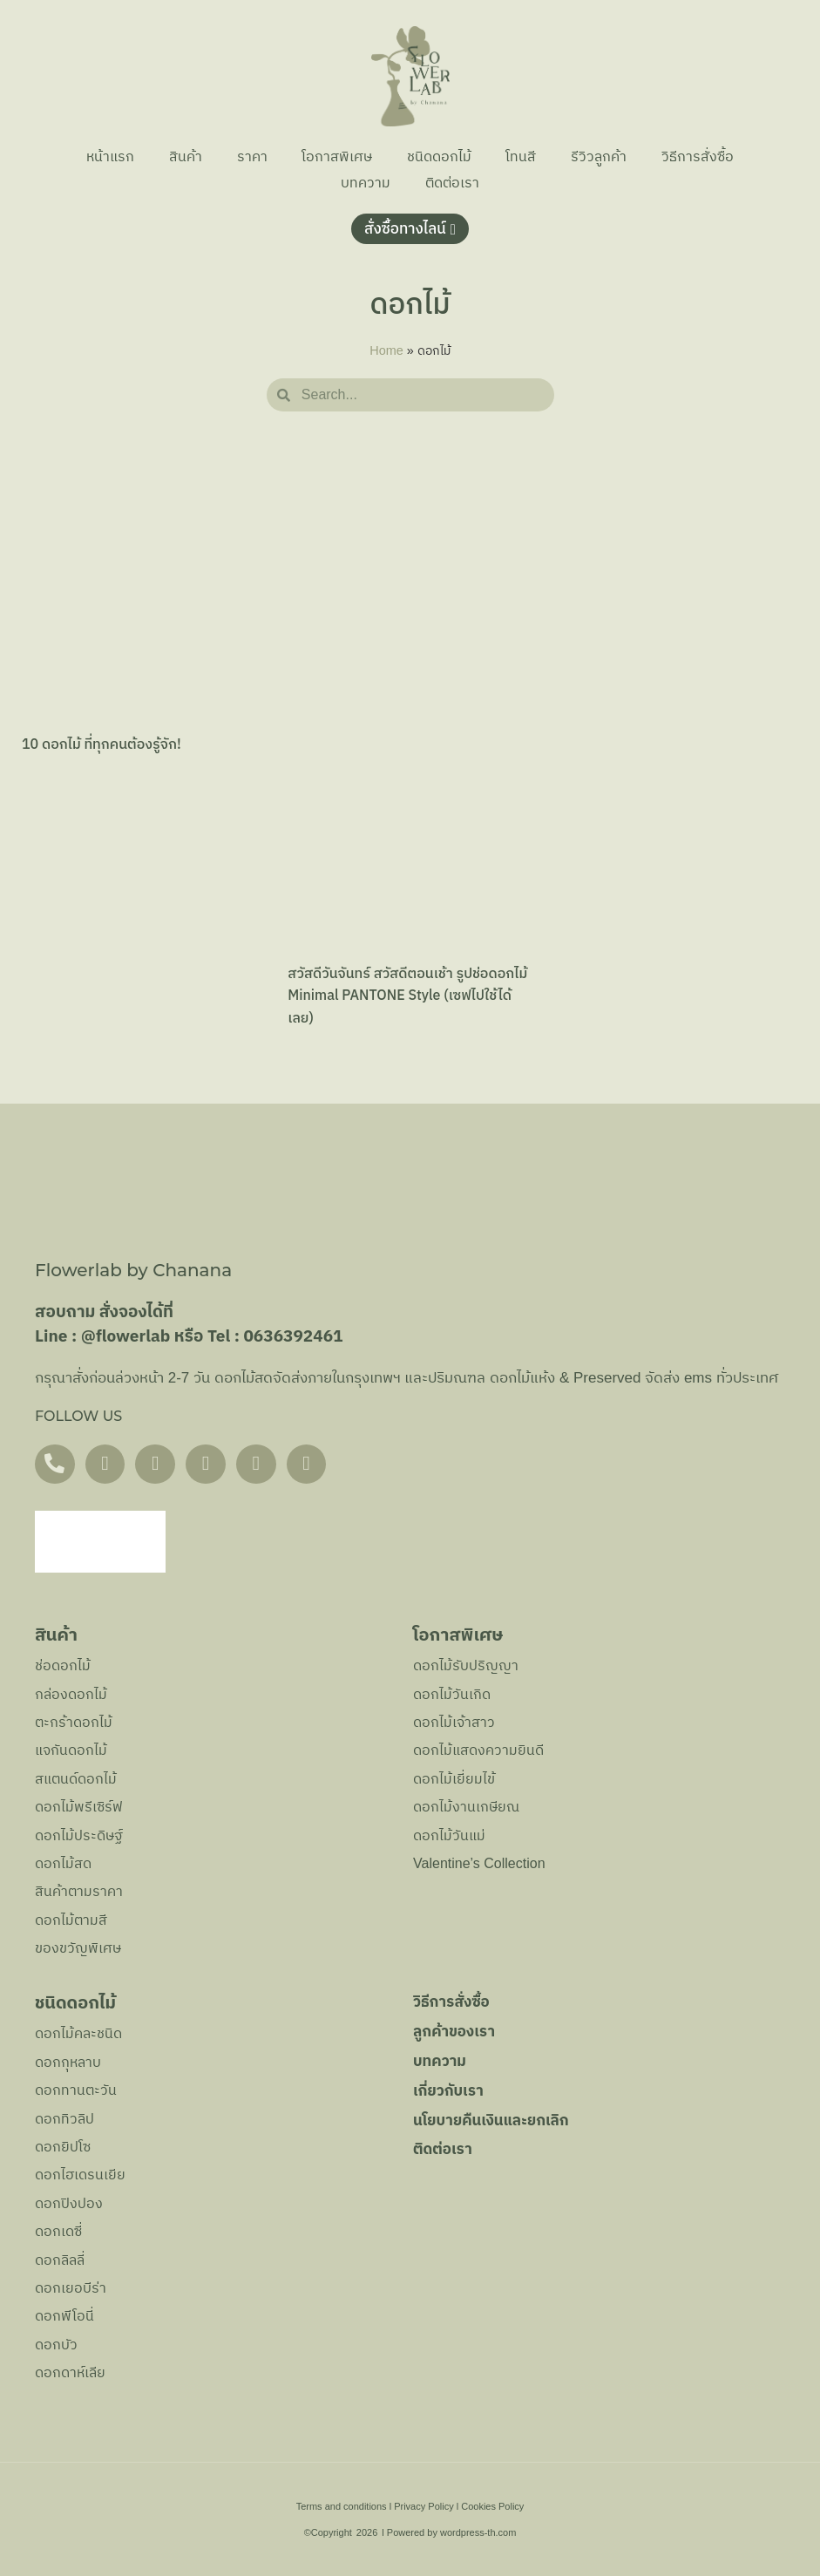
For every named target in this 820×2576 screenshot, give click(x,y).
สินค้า (184, 156)
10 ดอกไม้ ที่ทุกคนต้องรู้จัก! (101, 745)
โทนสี (521, 156)
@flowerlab (126, 1336)
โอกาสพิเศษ (337, 156)
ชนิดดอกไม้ (439, 156)
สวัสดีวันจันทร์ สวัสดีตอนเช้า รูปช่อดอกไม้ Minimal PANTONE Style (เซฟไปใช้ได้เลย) (407, 996)
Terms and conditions (341, 2506)
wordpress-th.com (478, 2532)
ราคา (251, 156)
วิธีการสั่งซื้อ (698, 156)
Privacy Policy (423, 2506)
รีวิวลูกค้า (599, 156)
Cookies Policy (492, 2506)
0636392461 (292, 1336)
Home (386, 350)
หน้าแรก (109, 156)
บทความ (365, 182)
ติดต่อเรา (452, 182)
